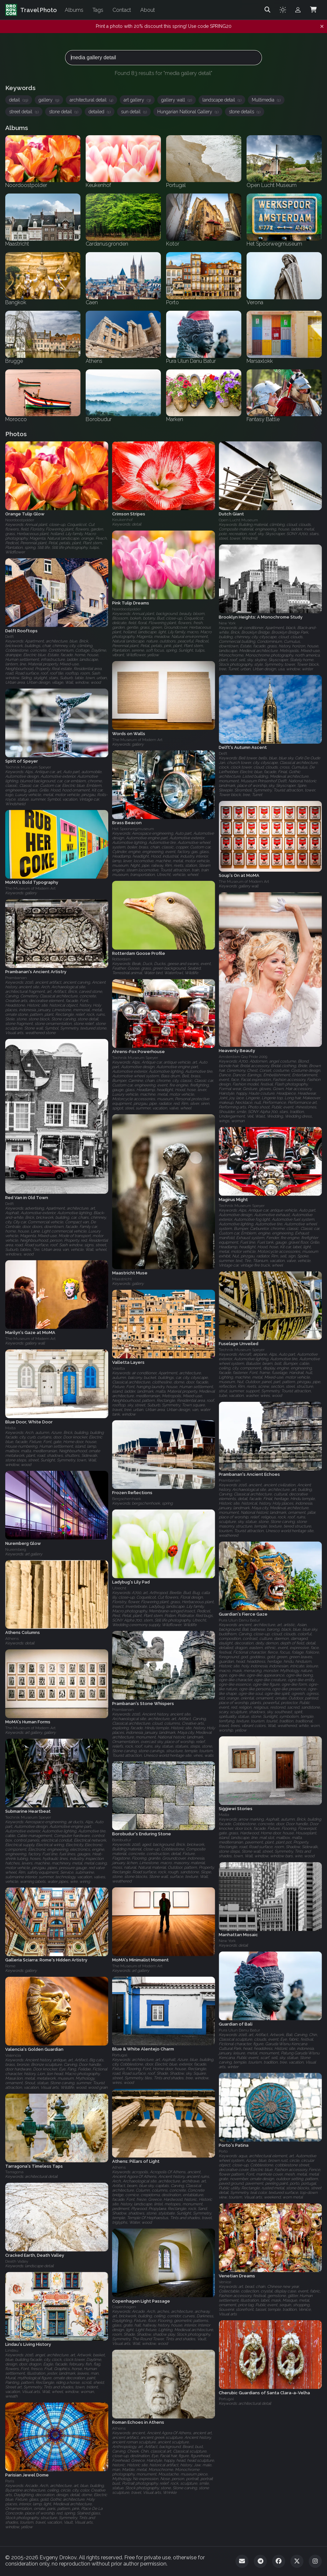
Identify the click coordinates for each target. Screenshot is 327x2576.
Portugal (119, 2055)
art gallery (137, 99)
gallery (49, 99)
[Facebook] (278, 2561)
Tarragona (14, 2172)
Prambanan (16, 977)
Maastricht (122, 1279)
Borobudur (121, 1840)
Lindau (11, 2350)
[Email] (242, 2561)
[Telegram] (260, 2561)
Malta (10, 1428)
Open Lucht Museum (238, 520)
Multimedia (266, 99)
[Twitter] (296, 2561)
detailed (100, 111)
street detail (24, 111)
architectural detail (91, 99)
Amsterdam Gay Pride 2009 (243, 1056)
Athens (12, 1638)
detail (18, 99)
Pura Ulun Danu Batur (239, 1620)
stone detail (63, 111)
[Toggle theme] (282, 9)
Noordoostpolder (19, 520)
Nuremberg (15, 1549)
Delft (9, 636)
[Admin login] (297, 9)
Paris (9, 2481)
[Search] (267, 10)
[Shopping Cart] (313, 10)
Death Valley (16, 2261)
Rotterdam (121, 959)
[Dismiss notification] (322, 26)
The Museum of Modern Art (137, 739)
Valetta (118, 1368)
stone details (244, 111)
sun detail (134, 111)
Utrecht (119, 1588)
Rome (10, 1966)
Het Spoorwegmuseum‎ (133, 828)
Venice (225, 2282)
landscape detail (221, 99)
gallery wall (176, 99)
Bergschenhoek (126, 1498)
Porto (223, 2151)
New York (227, 623)
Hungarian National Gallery (187, 111)
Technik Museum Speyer (28, 767)
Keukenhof (122, 519)
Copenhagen (124, 2307)
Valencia (13, 2055)
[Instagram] (315, 2561)
